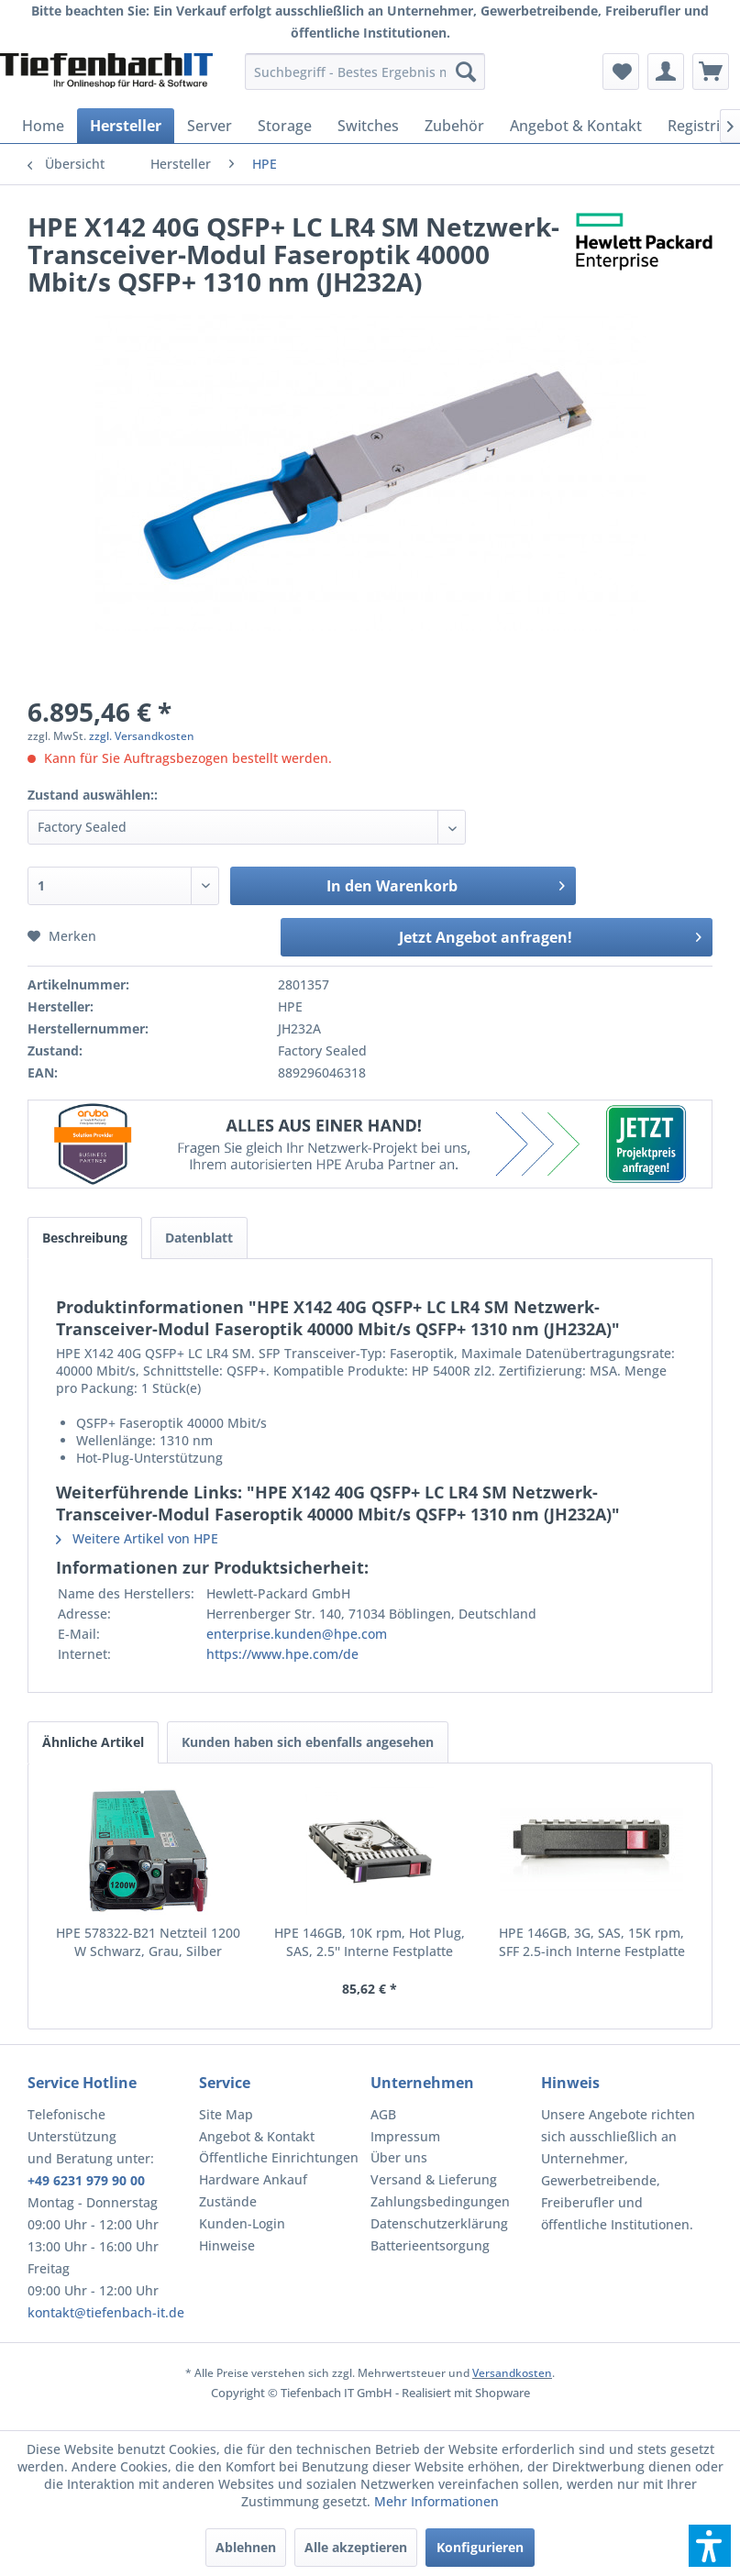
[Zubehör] (454, 125)
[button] (710, 2546)
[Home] (43, 125)
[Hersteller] (125, 125)
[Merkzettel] (620, 71)
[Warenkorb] (710, 71)
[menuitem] (365, 71)
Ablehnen (245, 2547)
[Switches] (368, 125)
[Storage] (285, 125)
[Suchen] (466, 71)
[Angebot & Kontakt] (576, 125)
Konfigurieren (480, 2547)
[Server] (209, 125)
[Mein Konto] (665, 71)
